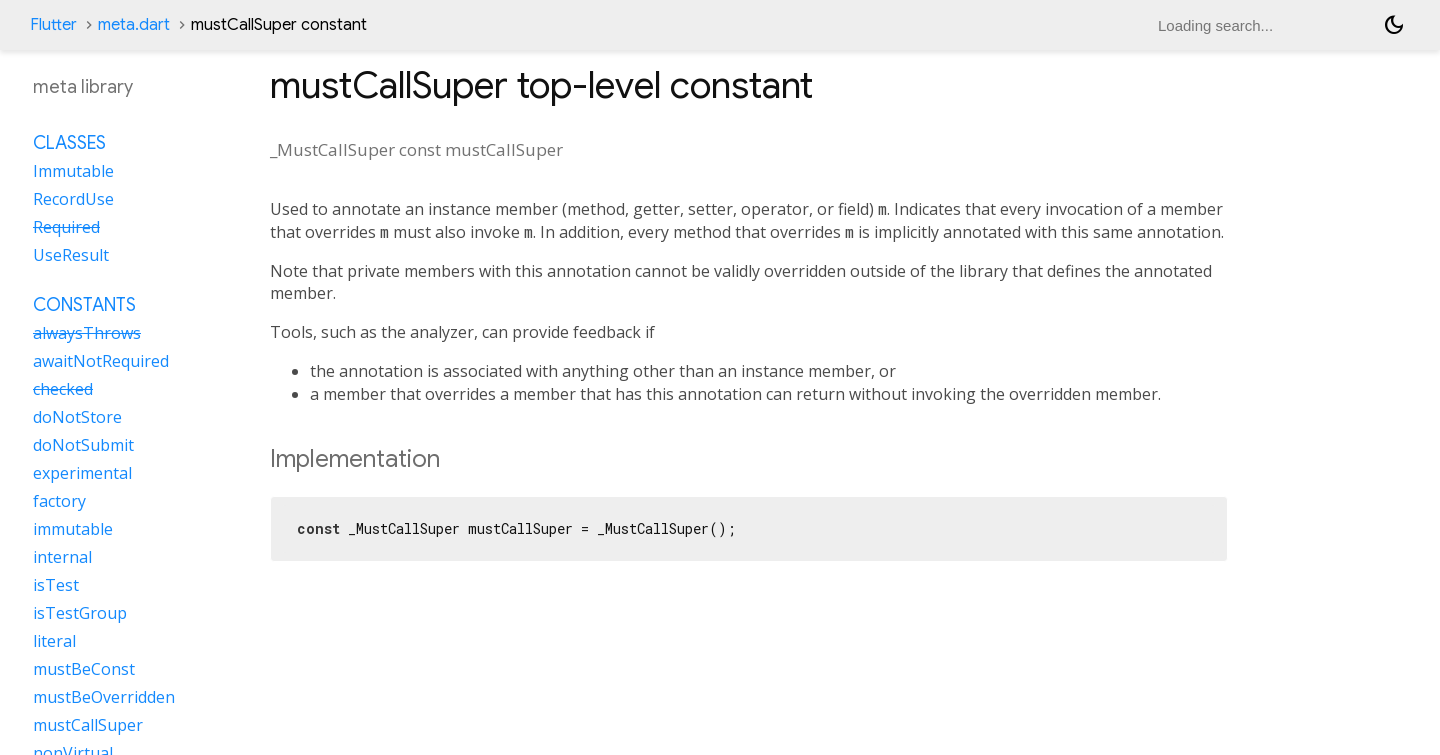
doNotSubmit (83, 445)
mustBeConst (84, 669)
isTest (56, 585)
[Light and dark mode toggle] (1394, 25)
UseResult (71, 255)
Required (66, 227)
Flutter (53, 25)
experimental (82, 473)
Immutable (73, 171)
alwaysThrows (87, 333)
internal (62, 557)
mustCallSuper (88, 725)
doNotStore (77, 417)
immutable (73, 529)
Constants (84, 305)
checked (63, 389)
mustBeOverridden (104, 697)
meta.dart (134, 25)
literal (54, 641)
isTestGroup (80, 613)
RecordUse (73, 199)
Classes (69, 143)
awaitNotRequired (101, 361)
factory (59, 501)
